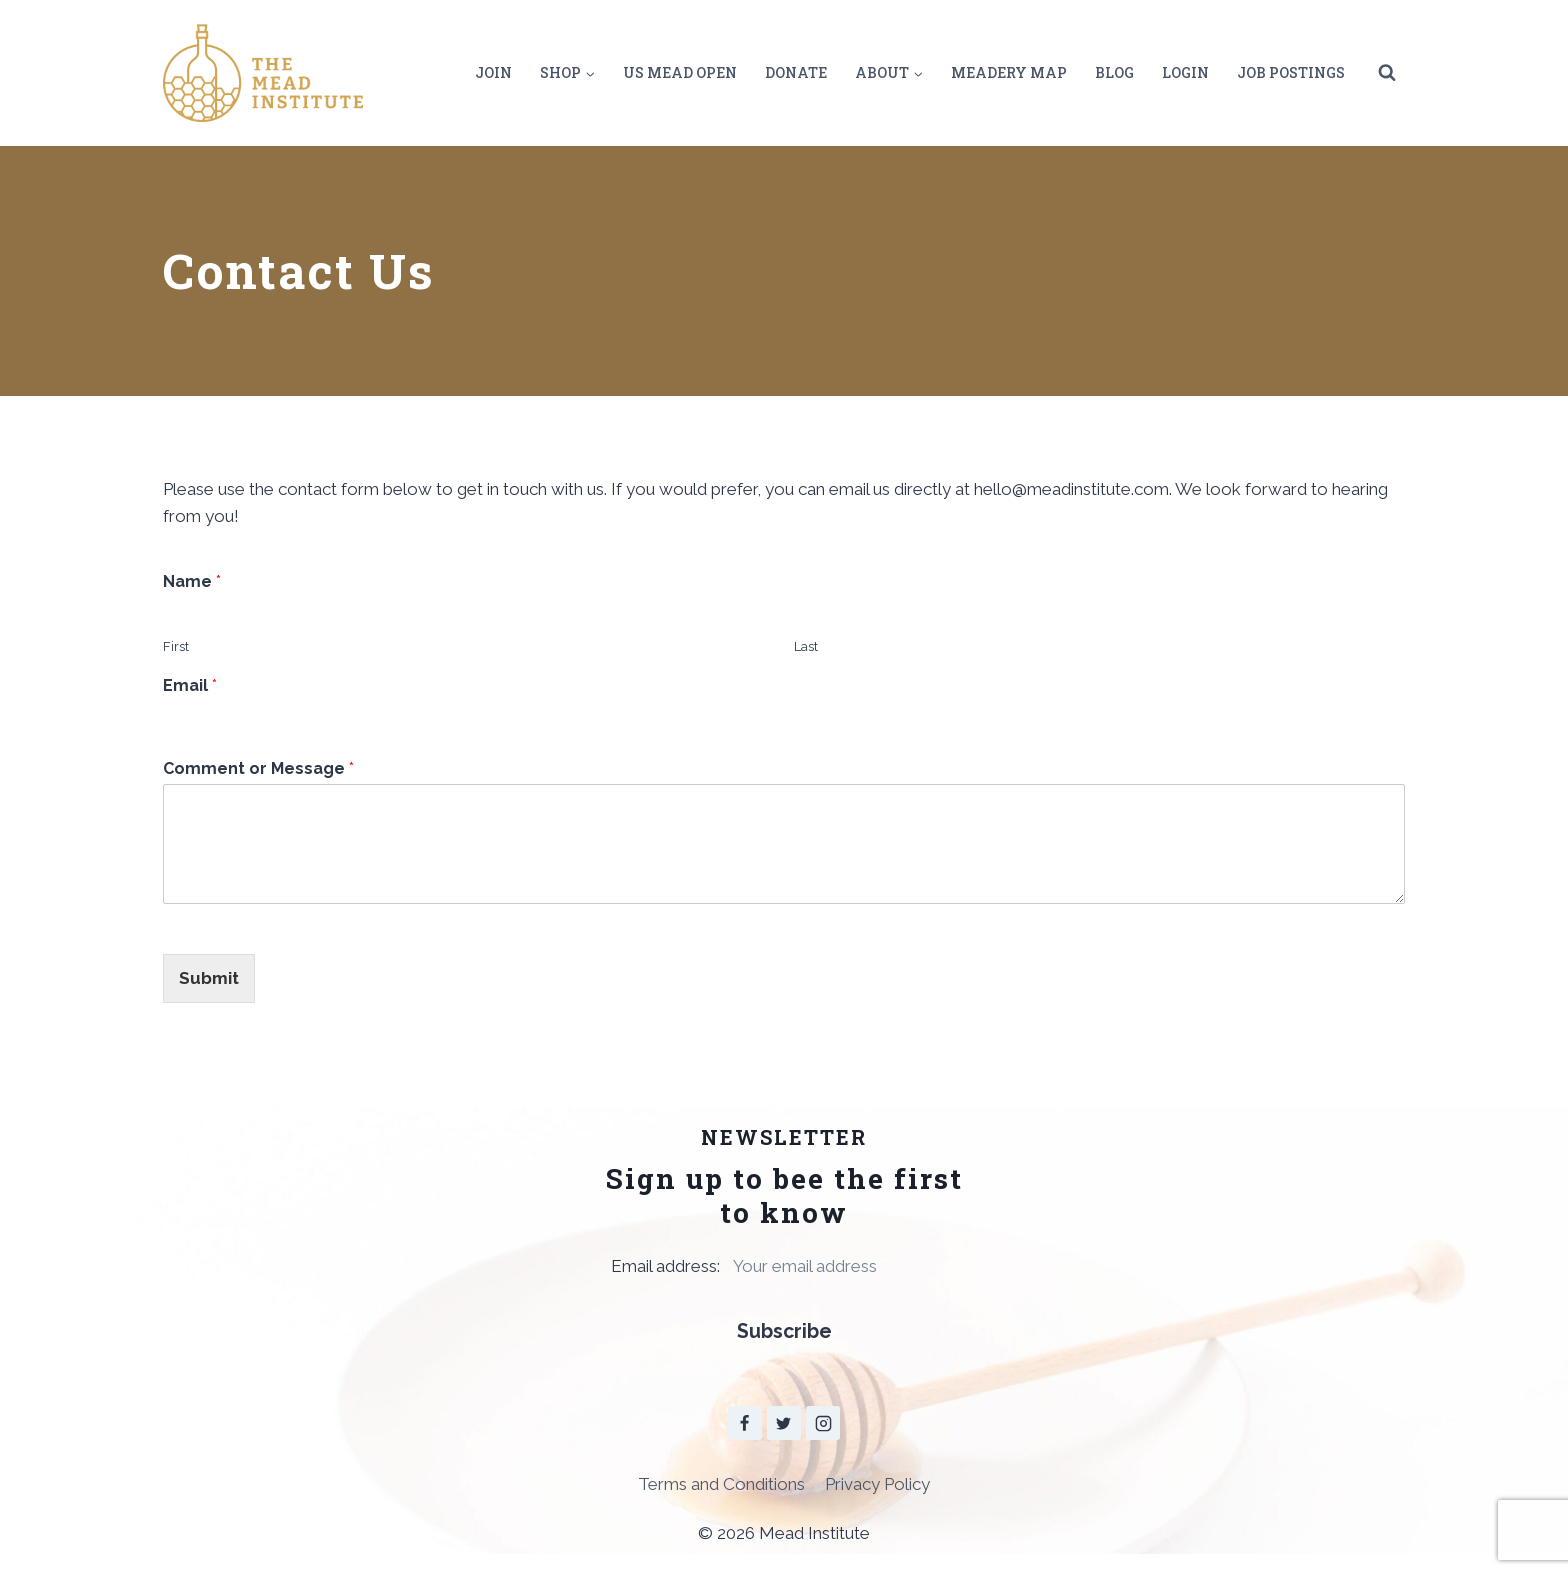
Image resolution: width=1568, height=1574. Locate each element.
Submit (209, 978)
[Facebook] (745, 1424)
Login (1185, 72)
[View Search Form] (1387, 73)
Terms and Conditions (721, 1484)
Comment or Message (258, 768)
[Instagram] (823, 1424)
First (176, 646)
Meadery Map (1009, 72)
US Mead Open (680, 72)
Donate (796, 72)
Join (493, 72)
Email (190, 685)
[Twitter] (784, 1424)
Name (192, 581)
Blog (1114, 72)
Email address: (784, 1266)
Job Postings (1291, 72)
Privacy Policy (877, 1484)
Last (806, 646)
